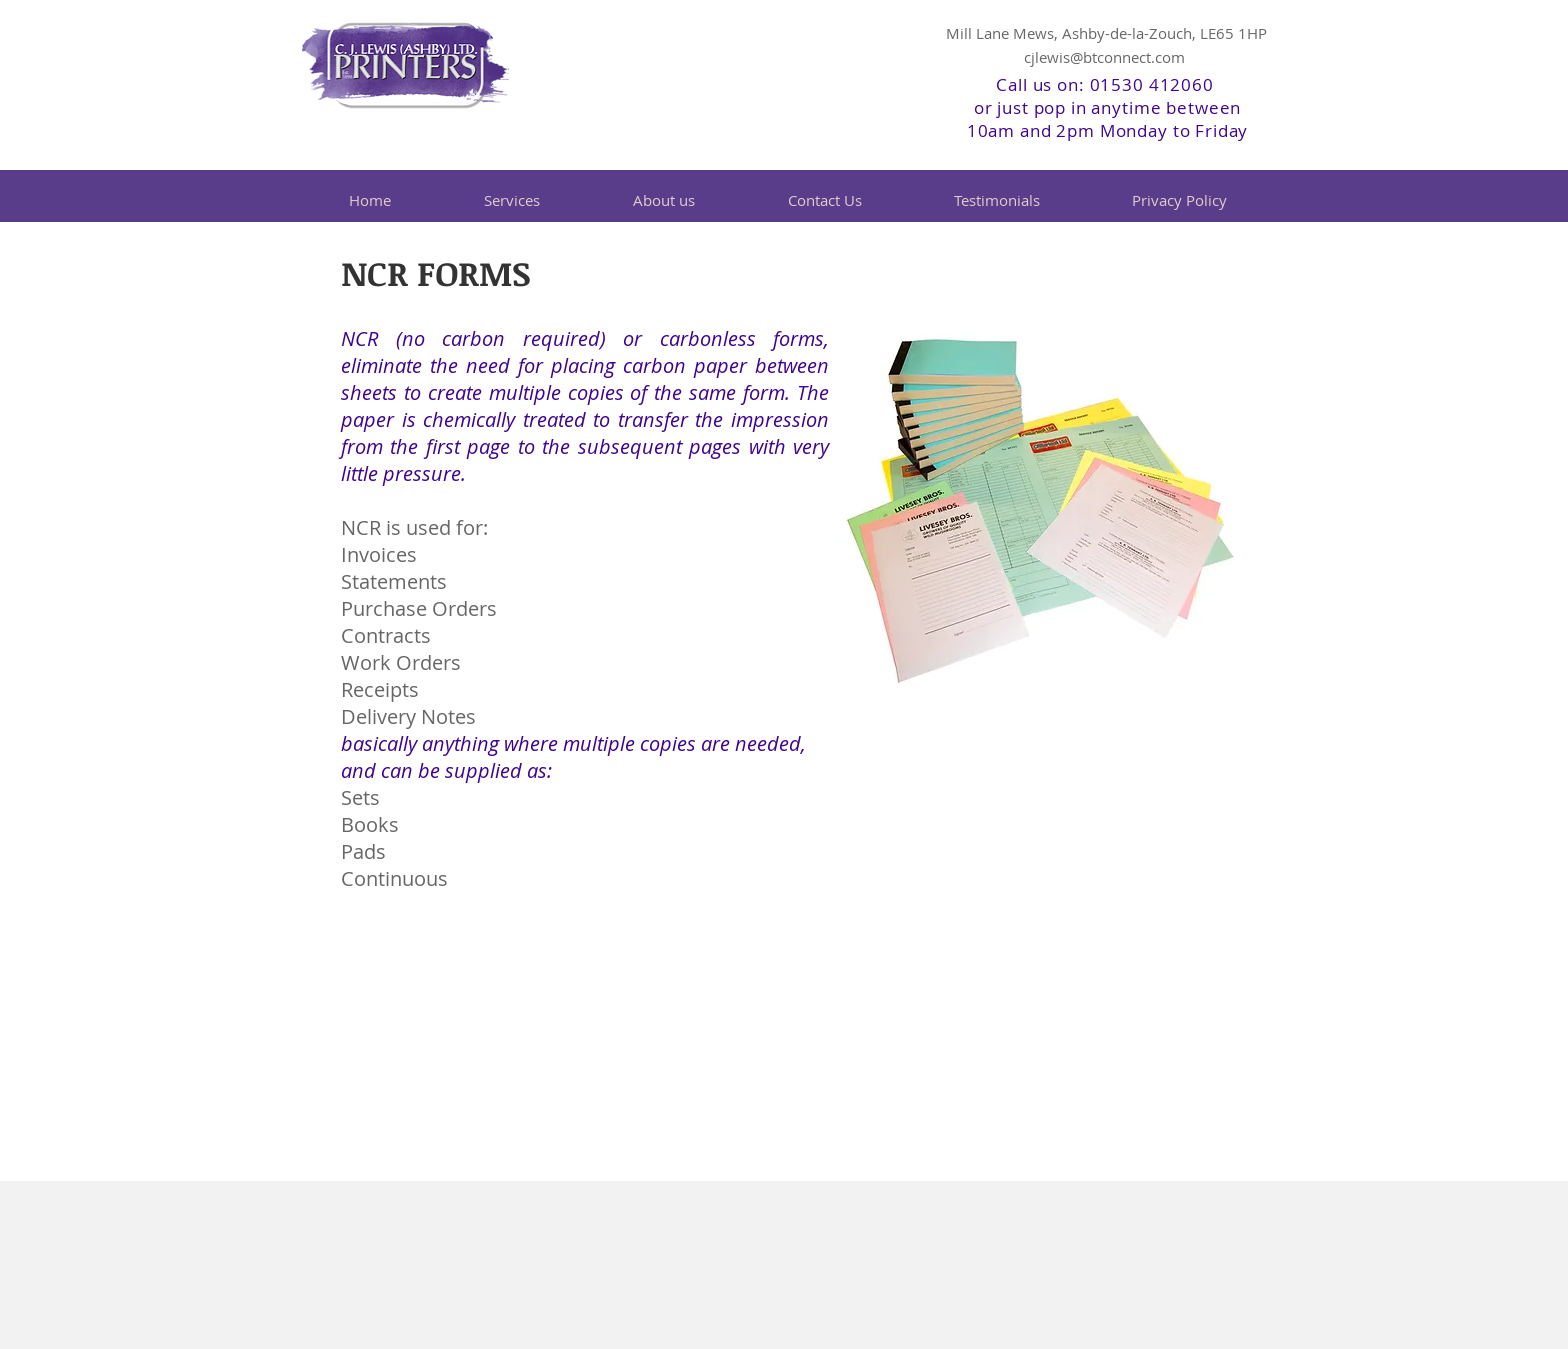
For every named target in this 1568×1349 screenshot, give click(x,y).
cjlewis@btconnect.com (1104, 57)
